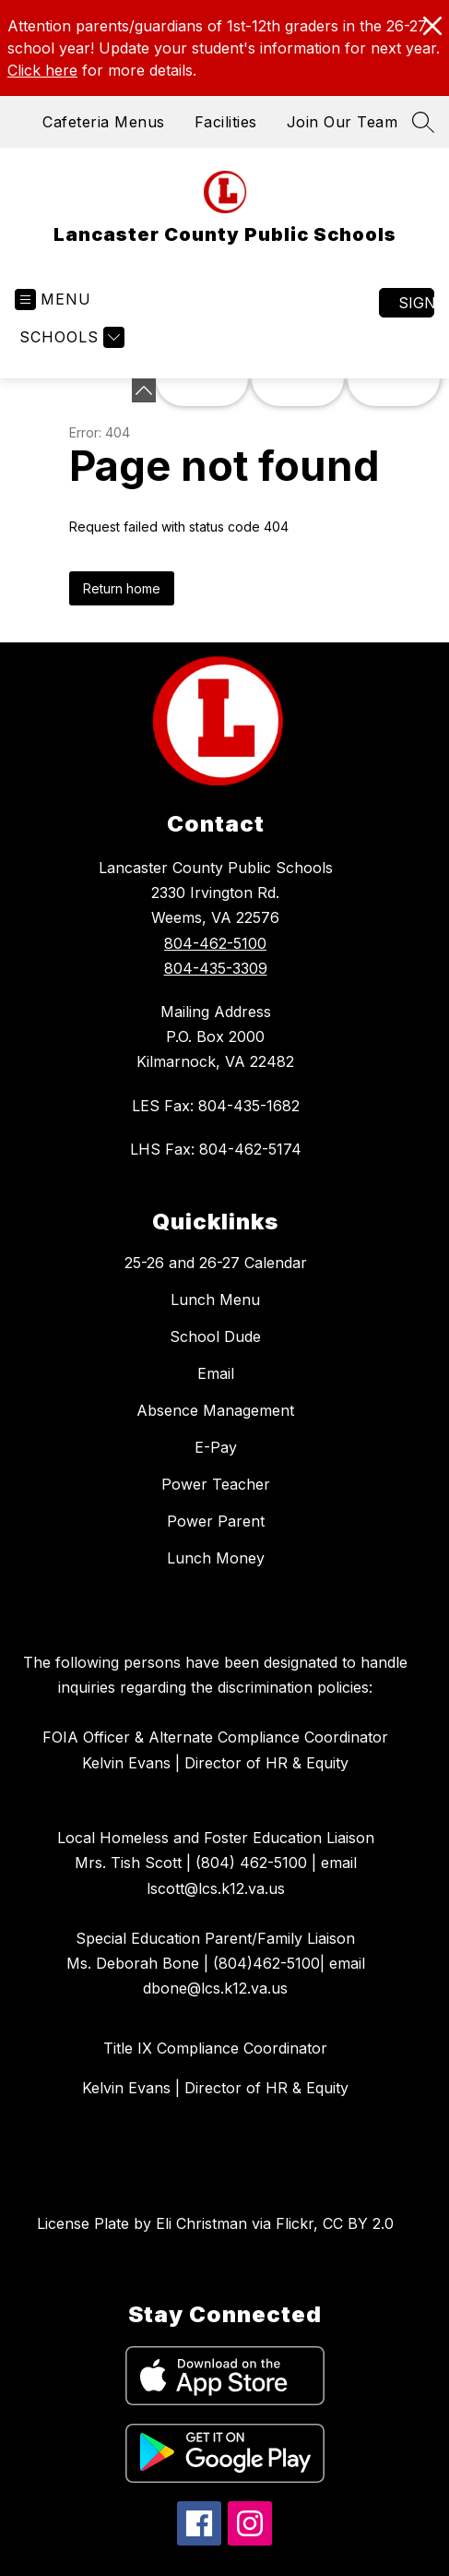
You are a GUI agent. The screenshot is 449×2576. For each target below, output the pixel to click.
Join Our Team (342, 122)
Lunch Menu (215, 1299)
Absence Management (215, 1410)
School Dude (215, 1336)
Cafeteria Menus (103, 122)
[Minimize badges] (144, 390)
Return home (121, 588)
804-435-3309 (215, 968)
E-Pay (216, 1447)
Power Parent (216, 1521)
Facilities (226, 122)
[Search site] (423, 122)
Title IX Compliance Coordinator (215, 2048)
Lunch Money (216, 1558)
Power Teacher (215, 1484)
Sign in (416, 303)
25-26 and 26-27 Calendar (215, 1262)
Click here (42, 70)
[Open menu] (53, 299)
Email (215, 1373)
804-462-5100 (215, 943)
